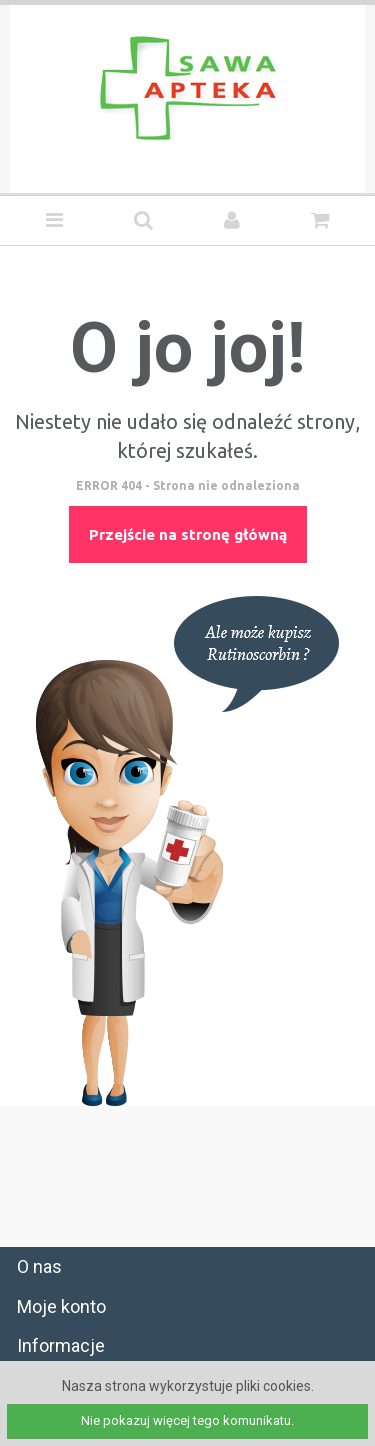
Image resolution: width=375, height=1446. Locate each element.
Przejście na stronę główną (188, 534)
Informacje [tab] (61, 1345)
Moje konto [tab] (61, 1306)
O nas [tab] (39, 1266)
